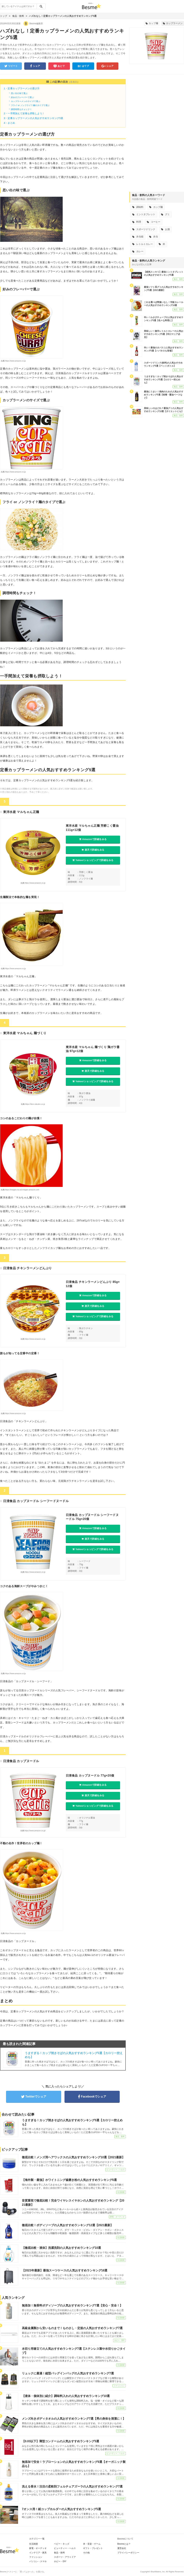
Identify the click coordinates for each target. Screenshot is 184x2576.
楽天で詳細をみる (92, 849)
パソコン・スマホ (38, 2561)
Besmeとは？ (124, 2544)
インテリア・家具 (38, 2552)
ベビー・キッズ (61, 2544)
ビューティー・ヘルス (65, 2548)
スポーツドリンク (143, 229)
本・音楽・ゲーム (92, 2544)
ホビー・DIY (60, 2561)
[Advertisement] (142, 134)
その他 (86, 2552)
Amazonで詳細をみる (93, 839)
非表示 (73, 82)
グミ (165, 214)
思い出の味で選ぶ (19, 93)
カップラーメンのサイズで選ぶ (25, 101)
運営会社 (121, 2548)
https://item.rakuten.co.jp (35, 1104)
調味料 (137, 207)
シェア (35, 66)
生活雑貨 (33, 2544)
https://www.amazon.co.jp (15, 361)
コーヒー (153, 221)
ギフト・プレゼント (93, 2548)
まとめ (11, 123)
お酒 (165, 229)
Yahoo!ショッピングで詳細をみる (92, 860)
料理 (136, 221)
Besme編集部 (36, 23)
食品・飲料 (59, 2552)
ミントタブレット (143, 214)
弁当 (153, 236)
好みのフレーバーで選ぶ (22, 97)
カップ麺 (152, 23)
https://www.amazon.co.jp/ (35, 1831)
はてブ (83, 66)
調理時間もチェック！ (21, 109)
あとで (59, 66)
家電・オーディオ (38, 2548)
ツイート (11, 66)
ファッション (35, 2557)
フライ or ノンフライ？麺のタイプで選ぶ (30, 105)
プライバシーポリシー (128, 2552)
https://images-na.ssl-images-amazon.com (22, 1190)
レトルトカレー (142, 244)
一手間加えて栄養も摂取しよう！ (26, 113)
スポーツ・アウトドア (65, 2557)
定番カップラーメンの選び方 (24, 88)
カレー (137, 251)
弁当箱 (137, 236)
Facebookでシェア (92, 2096)
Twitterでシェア (33, 2096)
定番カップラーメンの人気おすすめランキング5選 (35, 118)
